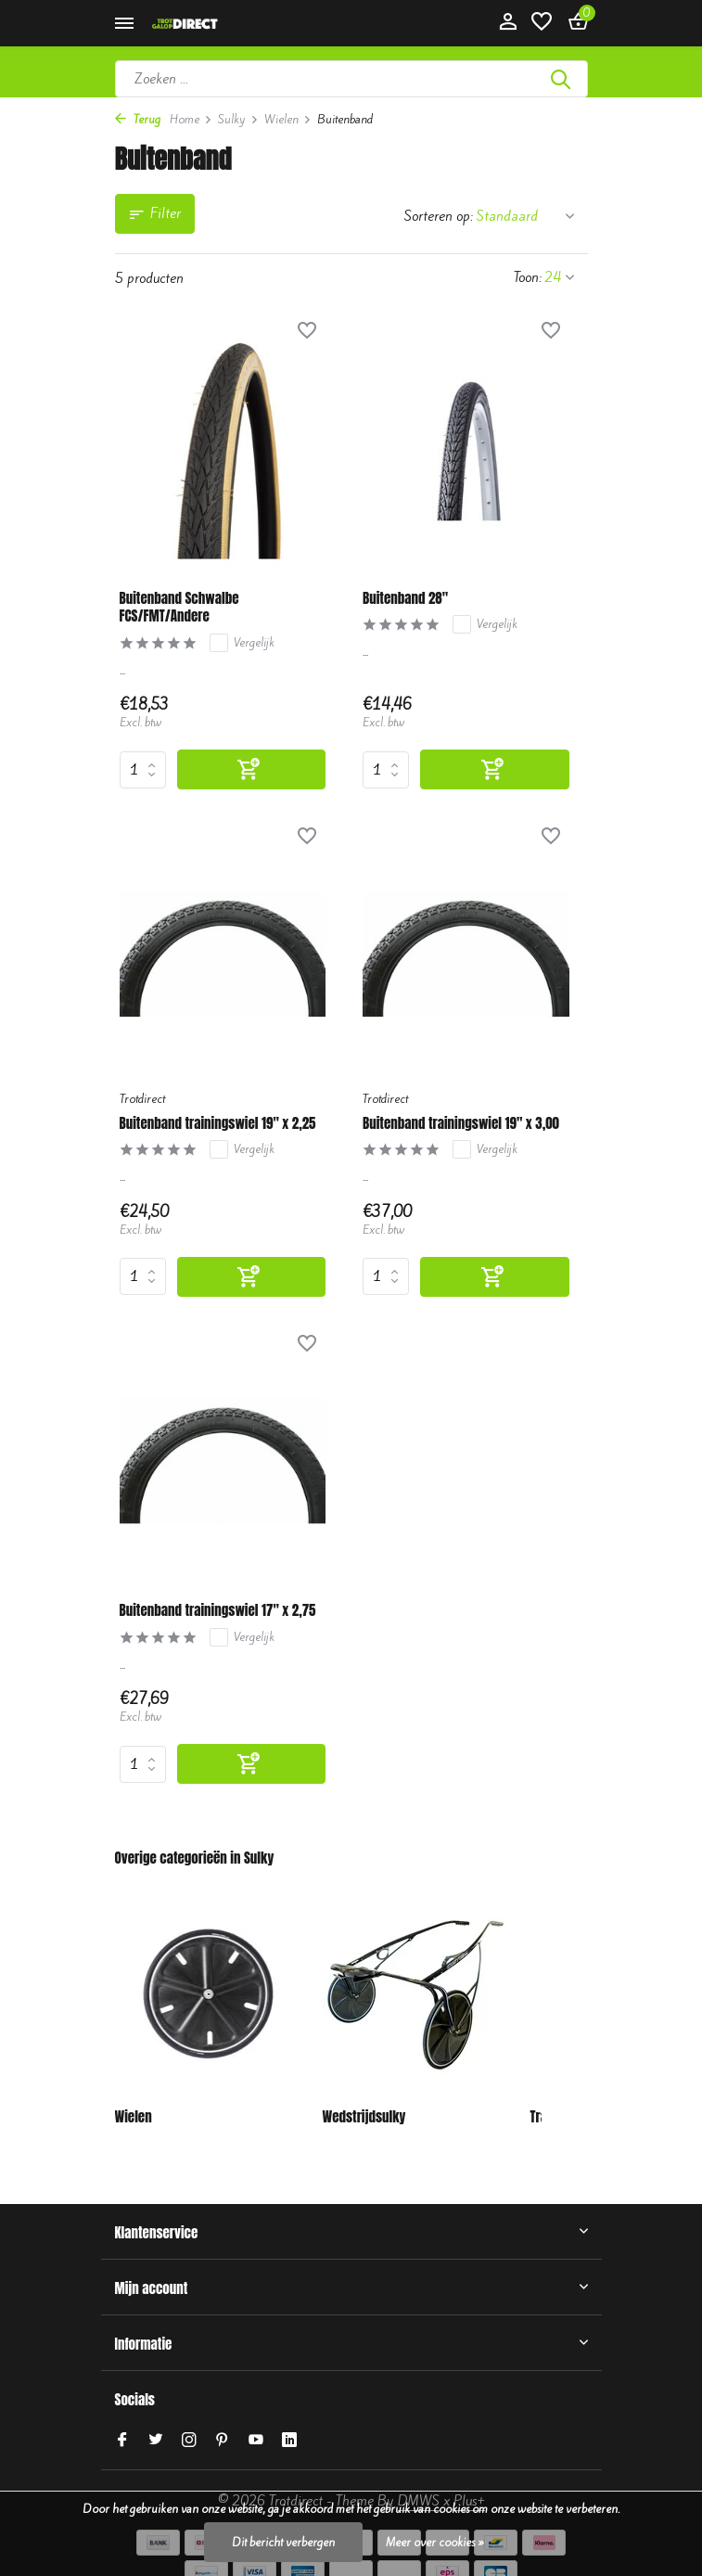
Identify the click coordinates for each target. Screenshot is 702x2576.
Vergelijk (242, 642)
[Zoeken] (351, 78)
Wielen (288, 119)
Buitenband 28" (405, 598)
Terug (137, 119)
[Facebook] (122, 2440)
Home (191, 119)
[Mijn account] (508, 23)
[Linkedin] (289, 2440)
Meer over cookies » (435, 2542)
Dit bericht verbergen (283, 2542)
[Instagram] (189, 2440)
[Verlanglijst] (541, 23)
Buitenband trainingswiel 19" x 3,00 (461, 1123)
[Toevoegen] (251, 769)
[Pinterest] (222, 2440)
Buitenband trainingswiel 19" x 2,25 (218, 1123)
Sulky (238, 119)
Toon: (528, 277)
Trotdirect (142, 1099)
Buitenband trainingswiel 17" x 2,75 (218, 1610)
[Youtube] (256, 2440)
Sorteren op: (438, 216)
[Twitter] (155, 2440)
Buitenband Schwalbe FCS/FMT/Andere (179, 607)
